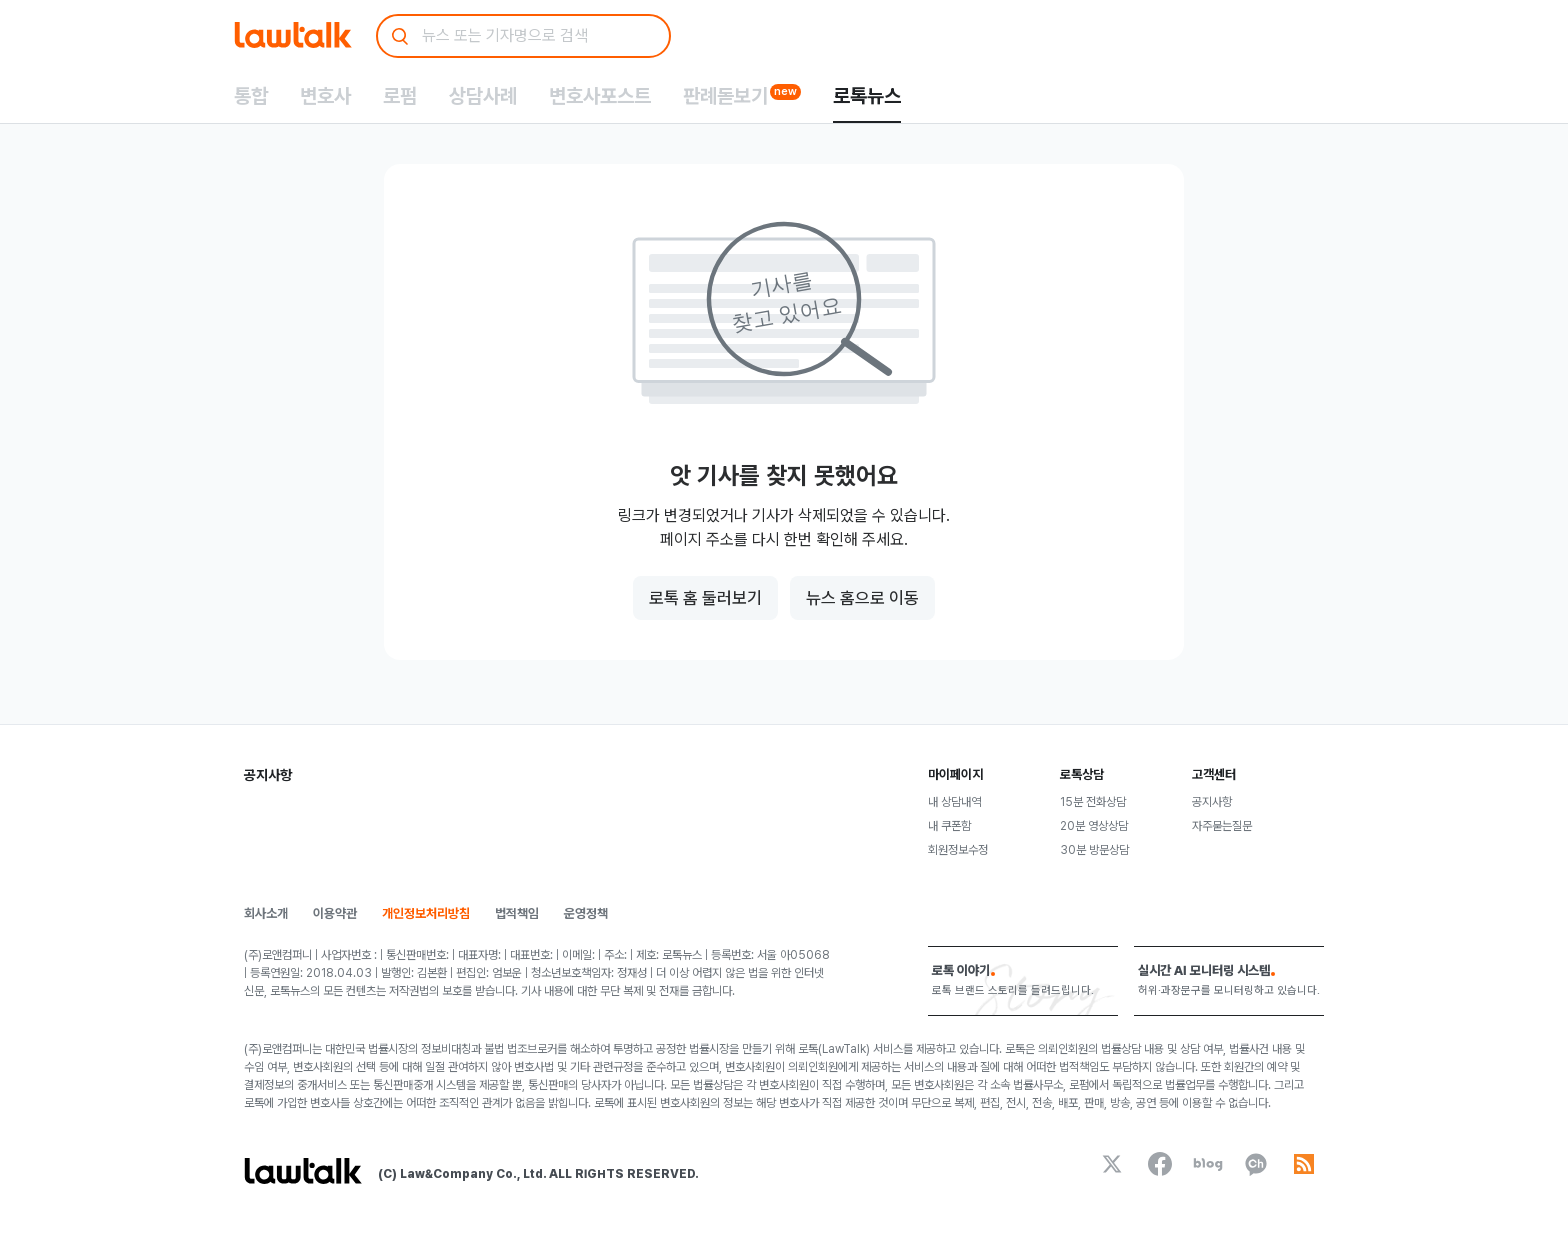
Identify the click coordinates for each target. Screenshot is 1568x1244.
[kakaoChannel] (1256, 1164)
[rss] (1304, 1164)
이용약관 (335, 913)
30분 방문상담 (1094, 850)
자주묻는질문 (1222, 826)
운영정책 (586, 913)
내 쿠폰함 (949, 826)
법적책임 (517, 913)
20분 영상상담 (1094, 826)
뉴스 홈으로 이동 (862, 598)
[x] (1112, 1164)
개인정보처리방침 (426, 913)
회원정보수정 (958, 850)
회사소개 (266, 913)
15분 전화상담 (1093, 802)
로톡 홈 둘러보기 (705, 598)
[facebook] (1160, 1164)
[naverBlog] (1208, 1164)
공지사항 (1212, 802)
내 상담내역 (954, 802)
